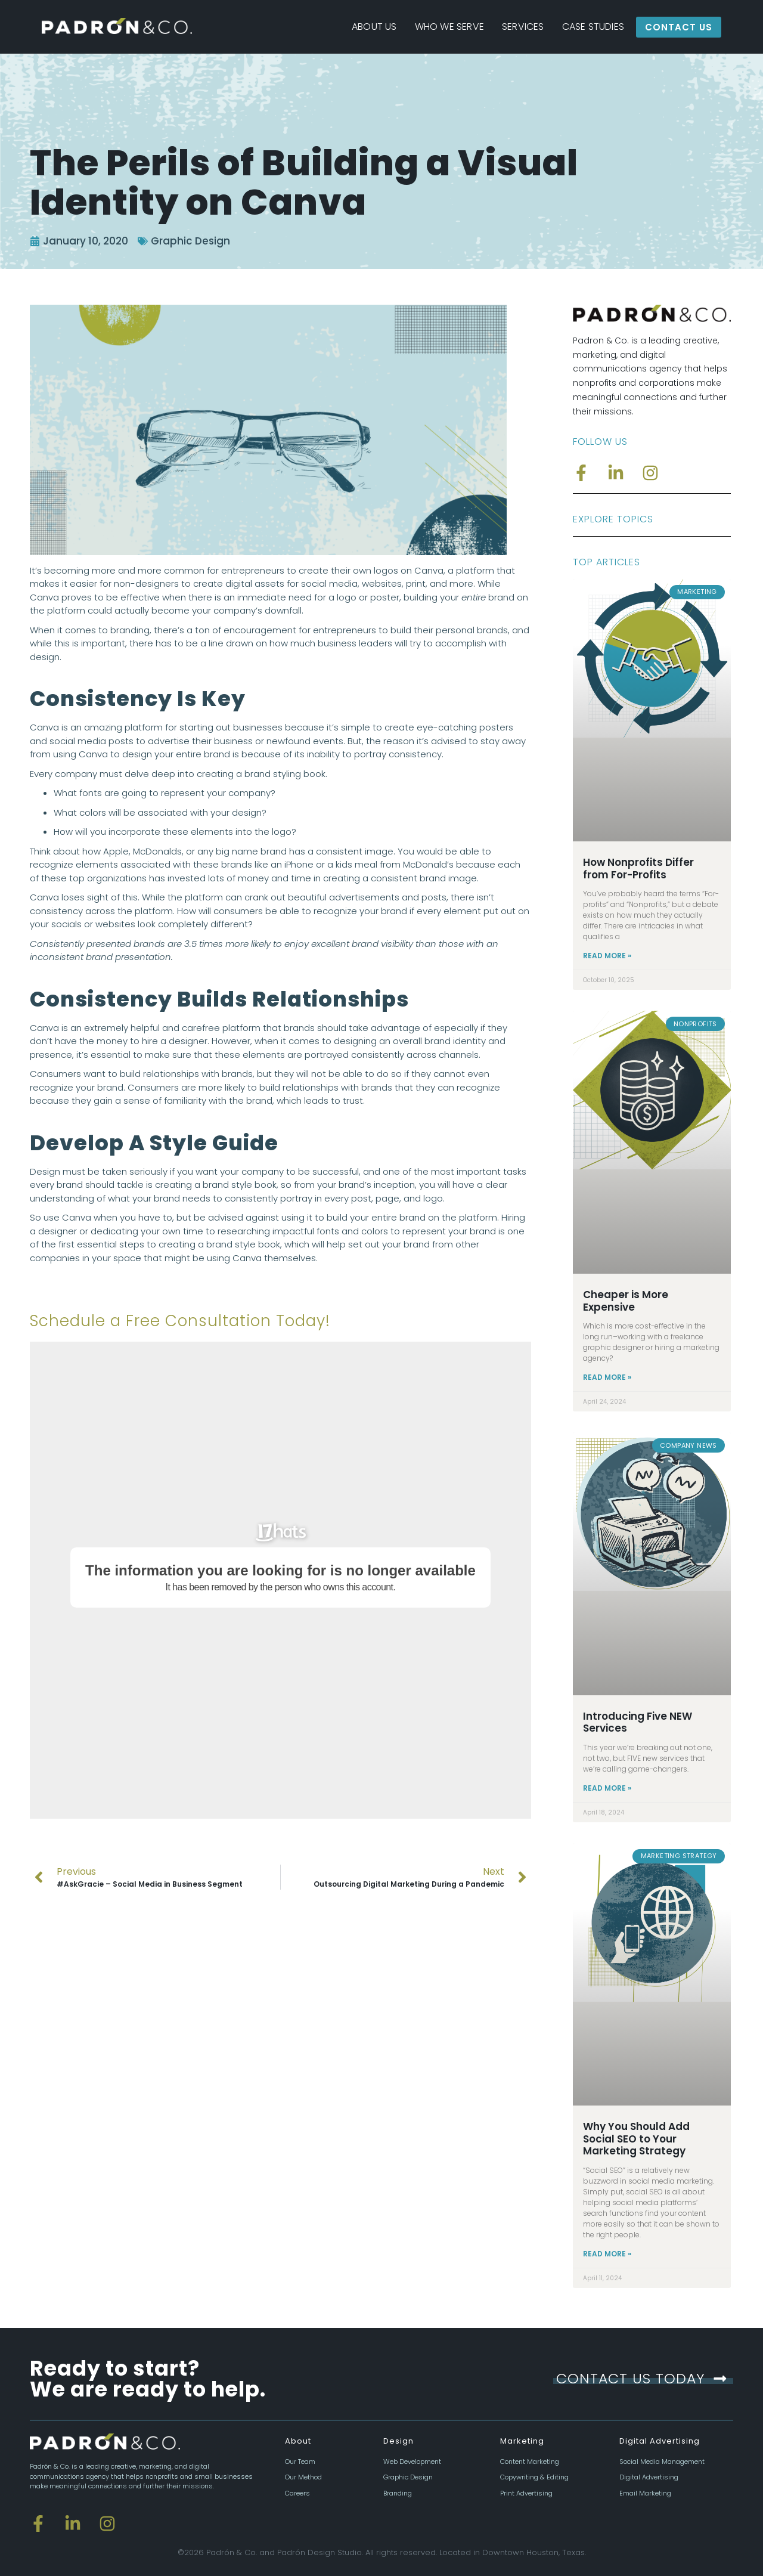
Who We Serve (449, 26)
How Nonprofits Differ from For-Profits (638, 868)
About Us (374, 26)
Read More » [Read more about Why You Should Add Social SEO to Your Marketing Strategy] (607, 2254)
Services (523, 26)
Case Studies (593, 26)
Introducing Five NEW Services (637, 1722)
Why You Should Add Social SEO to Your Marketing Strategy (636, 2138)
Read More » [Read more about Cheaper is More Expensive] (607, 1377)
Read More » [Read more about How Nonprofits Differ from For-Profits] (607, 955)
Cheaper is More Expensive (625, 1300)
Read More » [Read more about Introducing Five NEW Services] (607, 1788)
